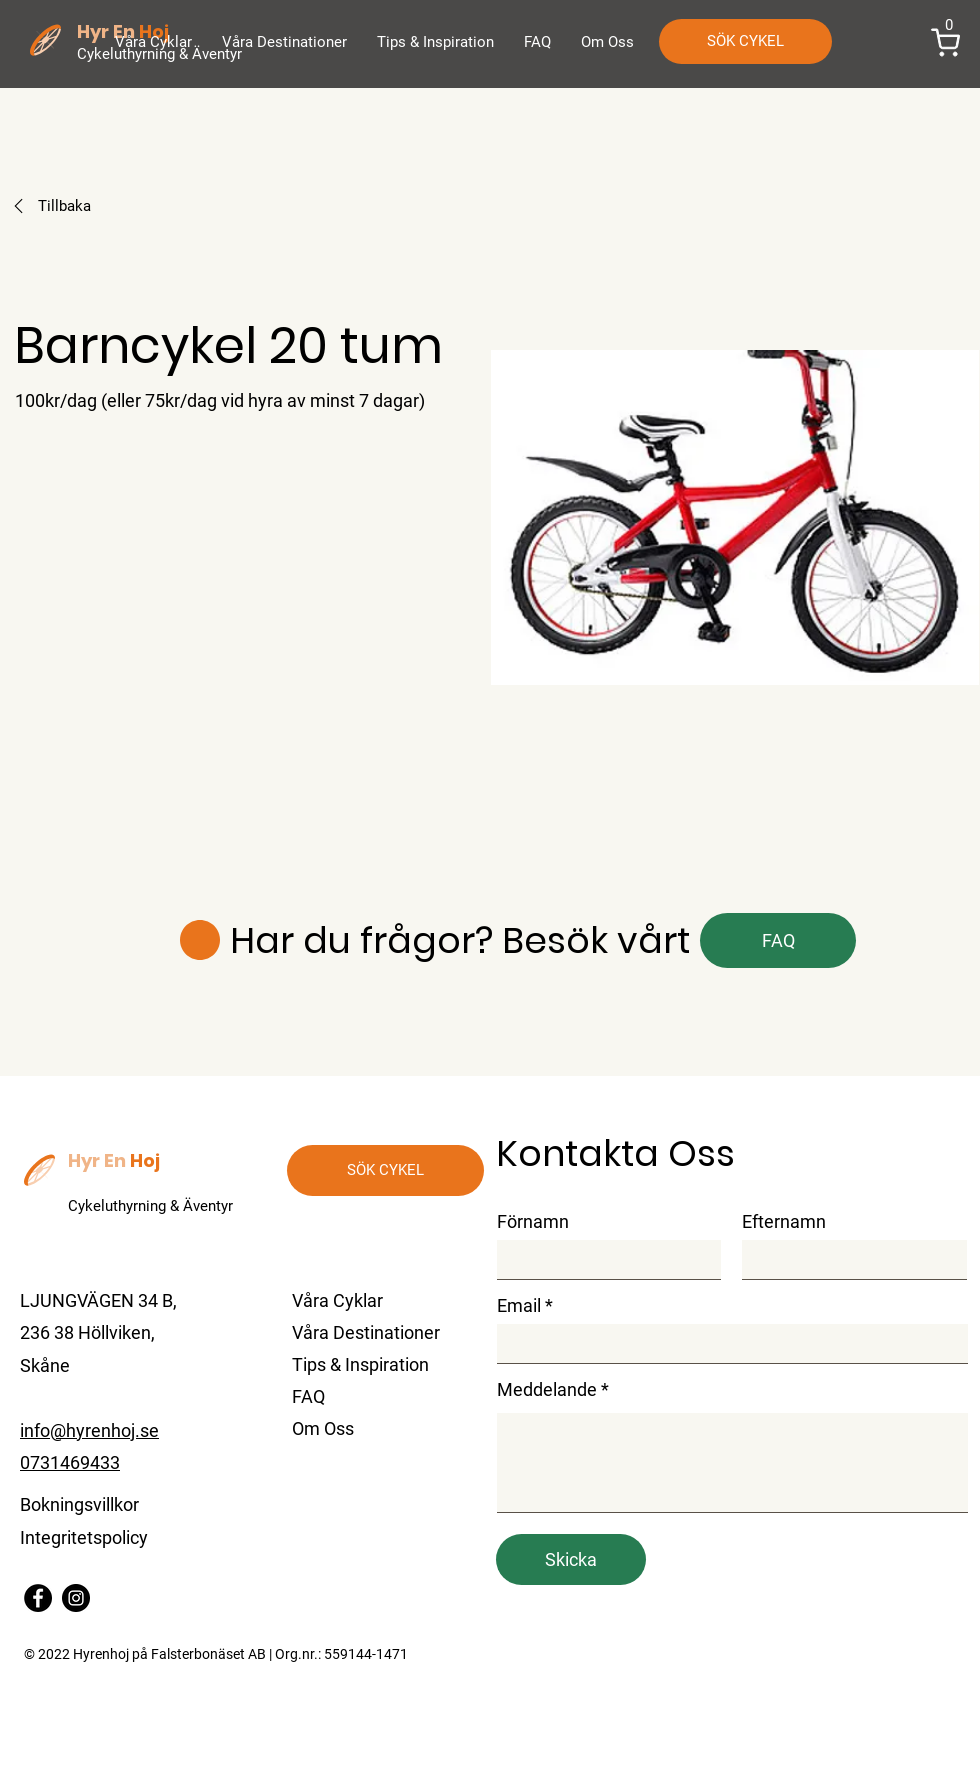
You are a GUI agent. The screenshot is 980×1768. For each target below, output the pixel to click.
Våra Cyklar (337, 1300)
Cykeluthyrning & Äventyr (150, 1206)
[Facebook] (38, 1598)
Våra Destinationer (366, 1332)
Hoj (145, 1160)
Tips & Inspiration (360, 1364)
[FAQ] (778, 940)
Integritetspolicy (84, 1537)
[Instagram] (76, 1598)
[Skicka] (571, 1559)
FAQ (308, 1396)
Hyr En (97, 1160)
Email (519, 1306)
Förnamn (533, 1222)
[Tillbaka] (109, 206)
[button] (946, 43)
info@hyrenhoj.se (89, 1430)
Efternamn (784, 1222)
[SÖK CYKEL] (745, 41)
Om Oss (323, 1428)
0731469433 (70, 1462)
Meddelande (547, 1390)
